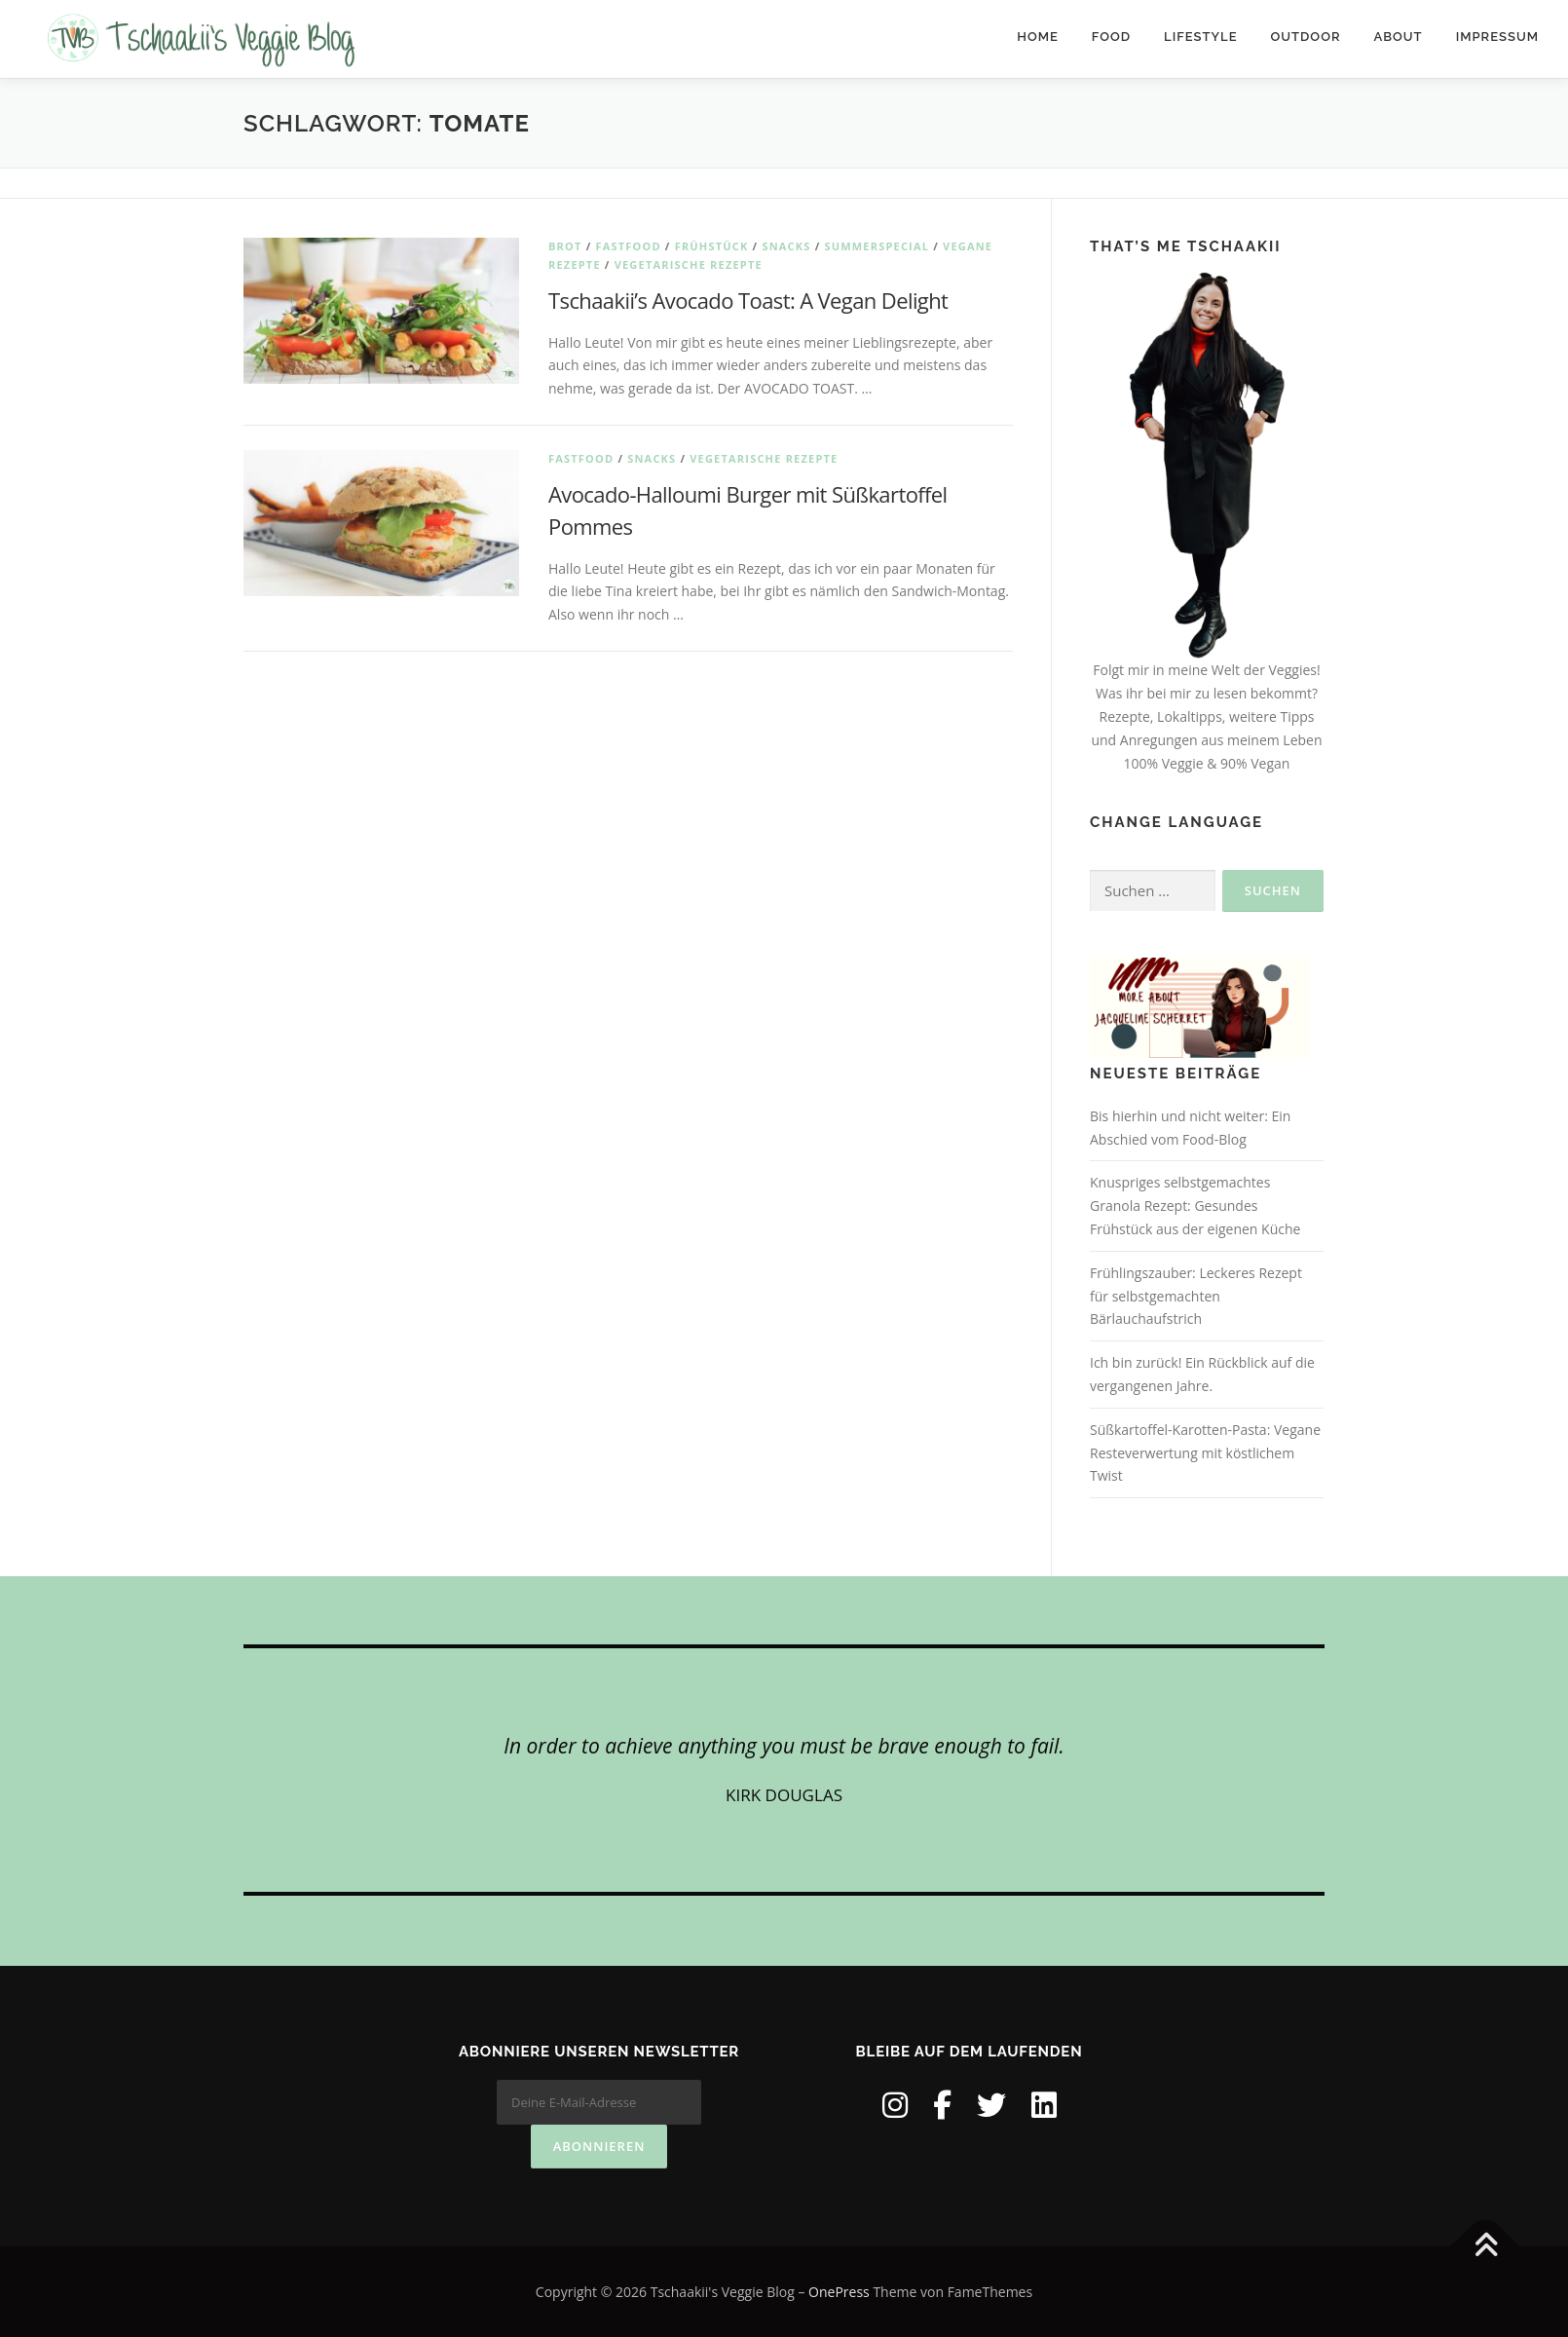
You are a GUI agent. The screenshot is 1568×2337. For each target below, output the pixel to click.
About (1398, 36)
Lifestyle (1200, 36)
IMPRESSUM (1497, 36)
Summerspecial (876, 246)
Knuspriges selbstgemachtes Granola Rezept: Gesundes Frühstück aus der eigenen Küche (1195, 1205)
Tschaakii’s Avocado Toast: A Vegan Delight (748, 300)
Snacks (786, 246)
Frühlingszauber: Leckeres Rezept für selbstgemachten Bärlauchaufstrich (1196, 1296)
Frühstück (712, 246)
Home (1038, 36)
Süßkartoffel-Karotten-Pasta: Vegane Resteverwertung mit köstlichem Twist (1205, 1453)
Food (1111, 36)
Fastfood (627, 246)
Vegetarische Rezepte (689, 264)
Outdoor (1306, 36)
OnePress (839, 2291)
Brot (565, 246)
